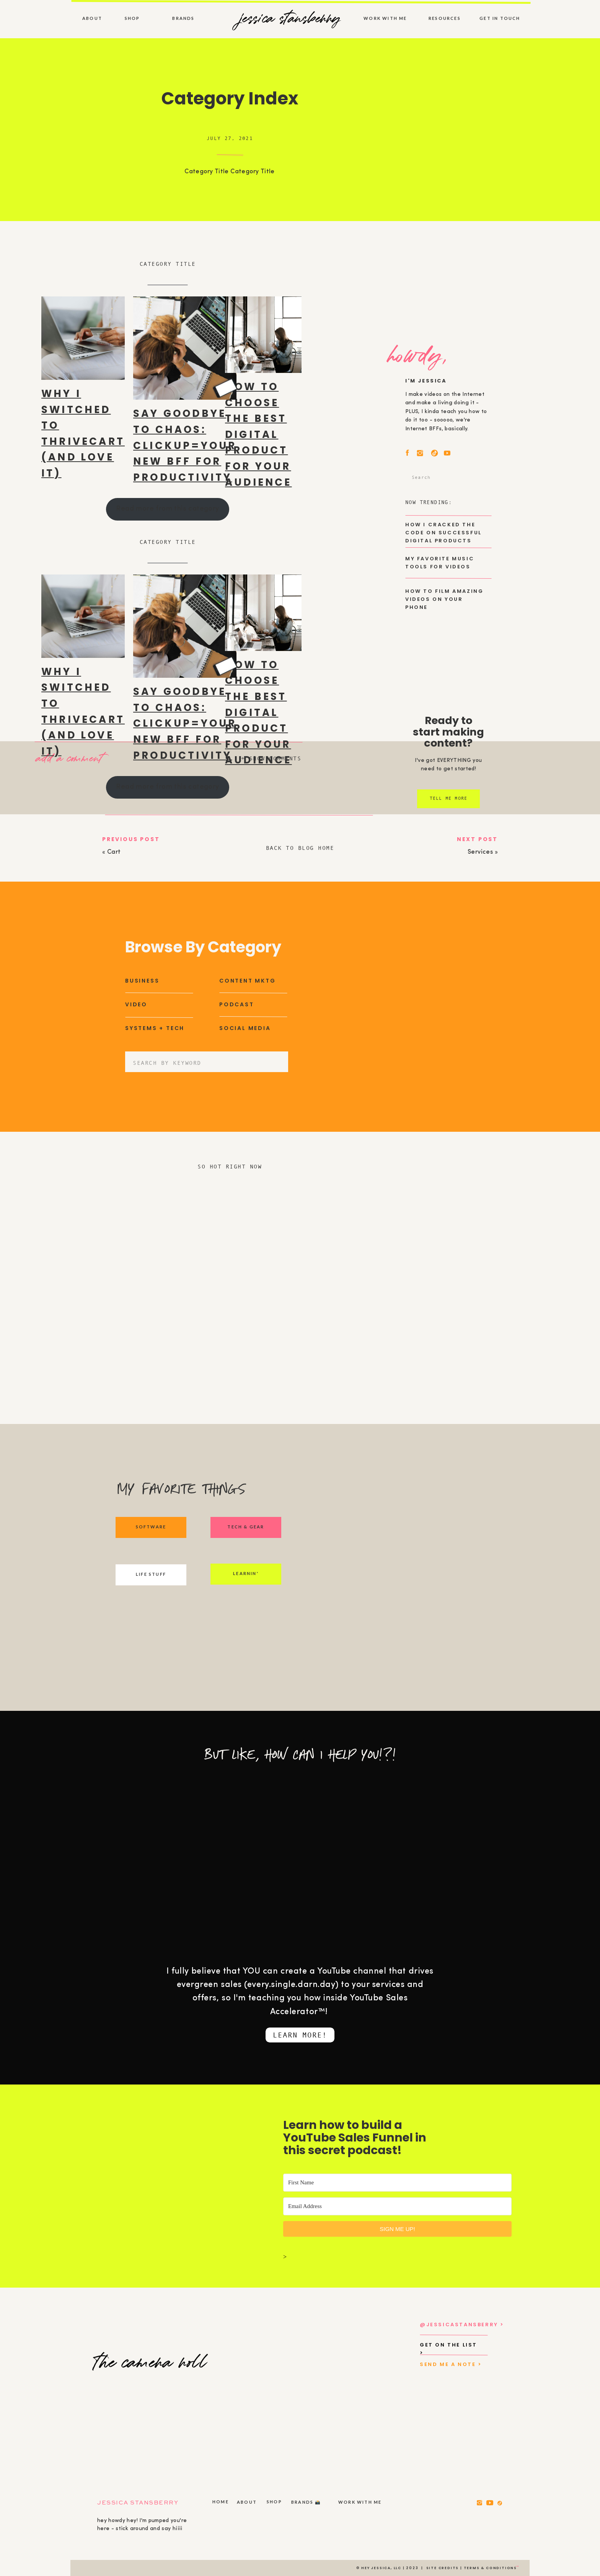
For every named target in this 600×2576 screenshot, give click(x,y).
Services (480, 852)
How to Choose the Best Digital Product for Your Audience (258, 434)
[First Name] (397, 2183)
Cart (114, 852)
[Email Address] (397, 2206)
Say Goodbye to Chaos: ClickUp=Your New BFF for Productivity (184, 445)
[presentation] (83, 338)
